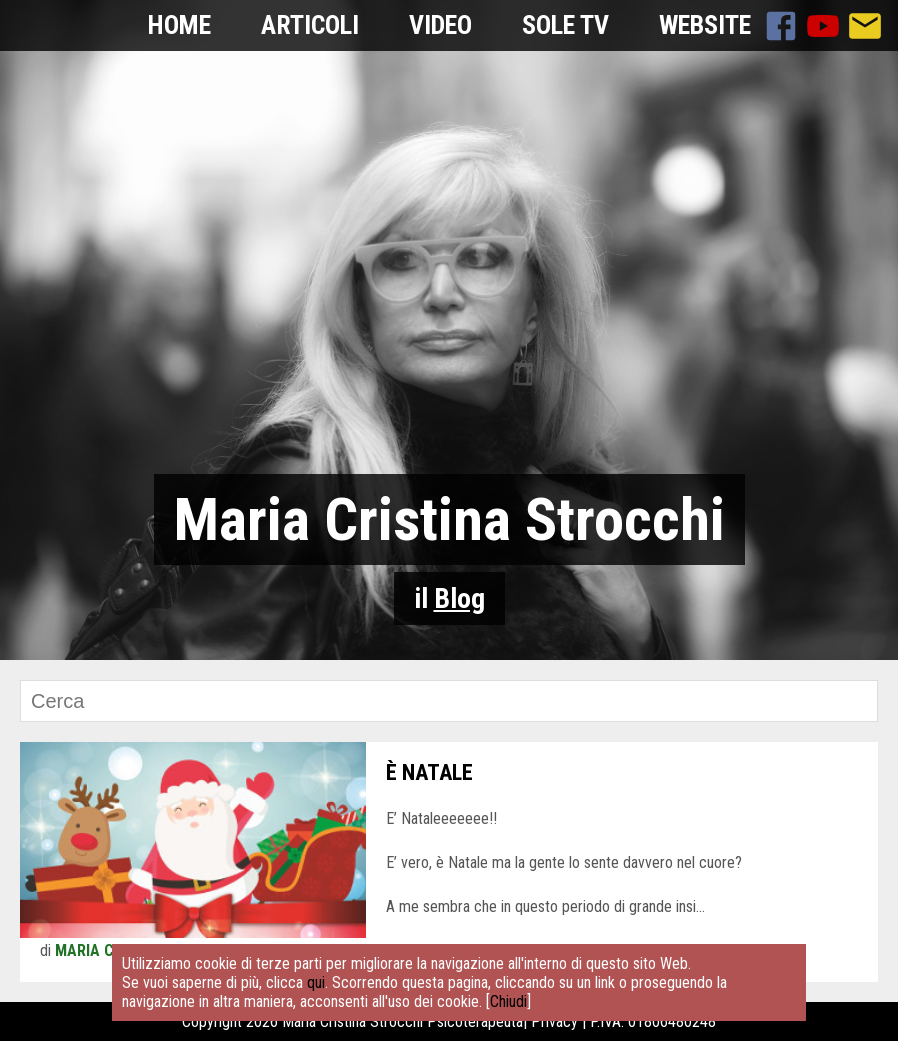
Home (179, 25)
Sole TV (565, 25)
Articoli (310, 25)
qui (316, 982)
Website (705, 25)
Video (440, 25)
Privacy (554, 1021)
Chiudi (508, 1001)
